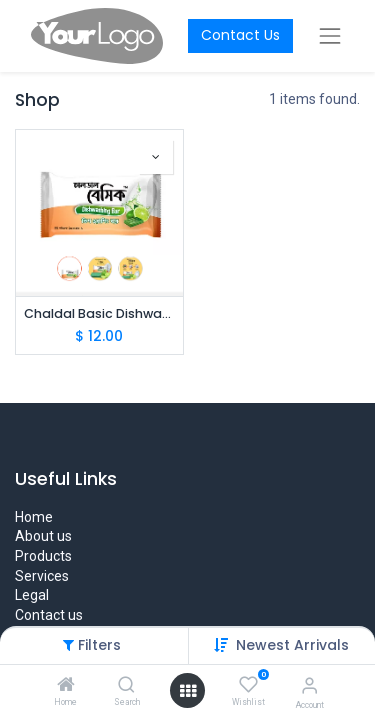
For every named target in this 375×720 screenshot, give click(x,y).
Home (34, 517)
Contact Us (240, 35)
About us (43, 536)
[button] (156, 157)
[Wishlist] (248, 685)
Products (43, 556)
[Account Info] (309, 685)
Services (42, 576)
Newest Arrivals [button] (292, 645)
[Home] (66, 686)
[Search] (126, 686)
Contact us (49, 615)
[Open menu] (188, 691)
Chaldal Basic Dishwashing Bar (99, 313)
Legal (32, 595)
